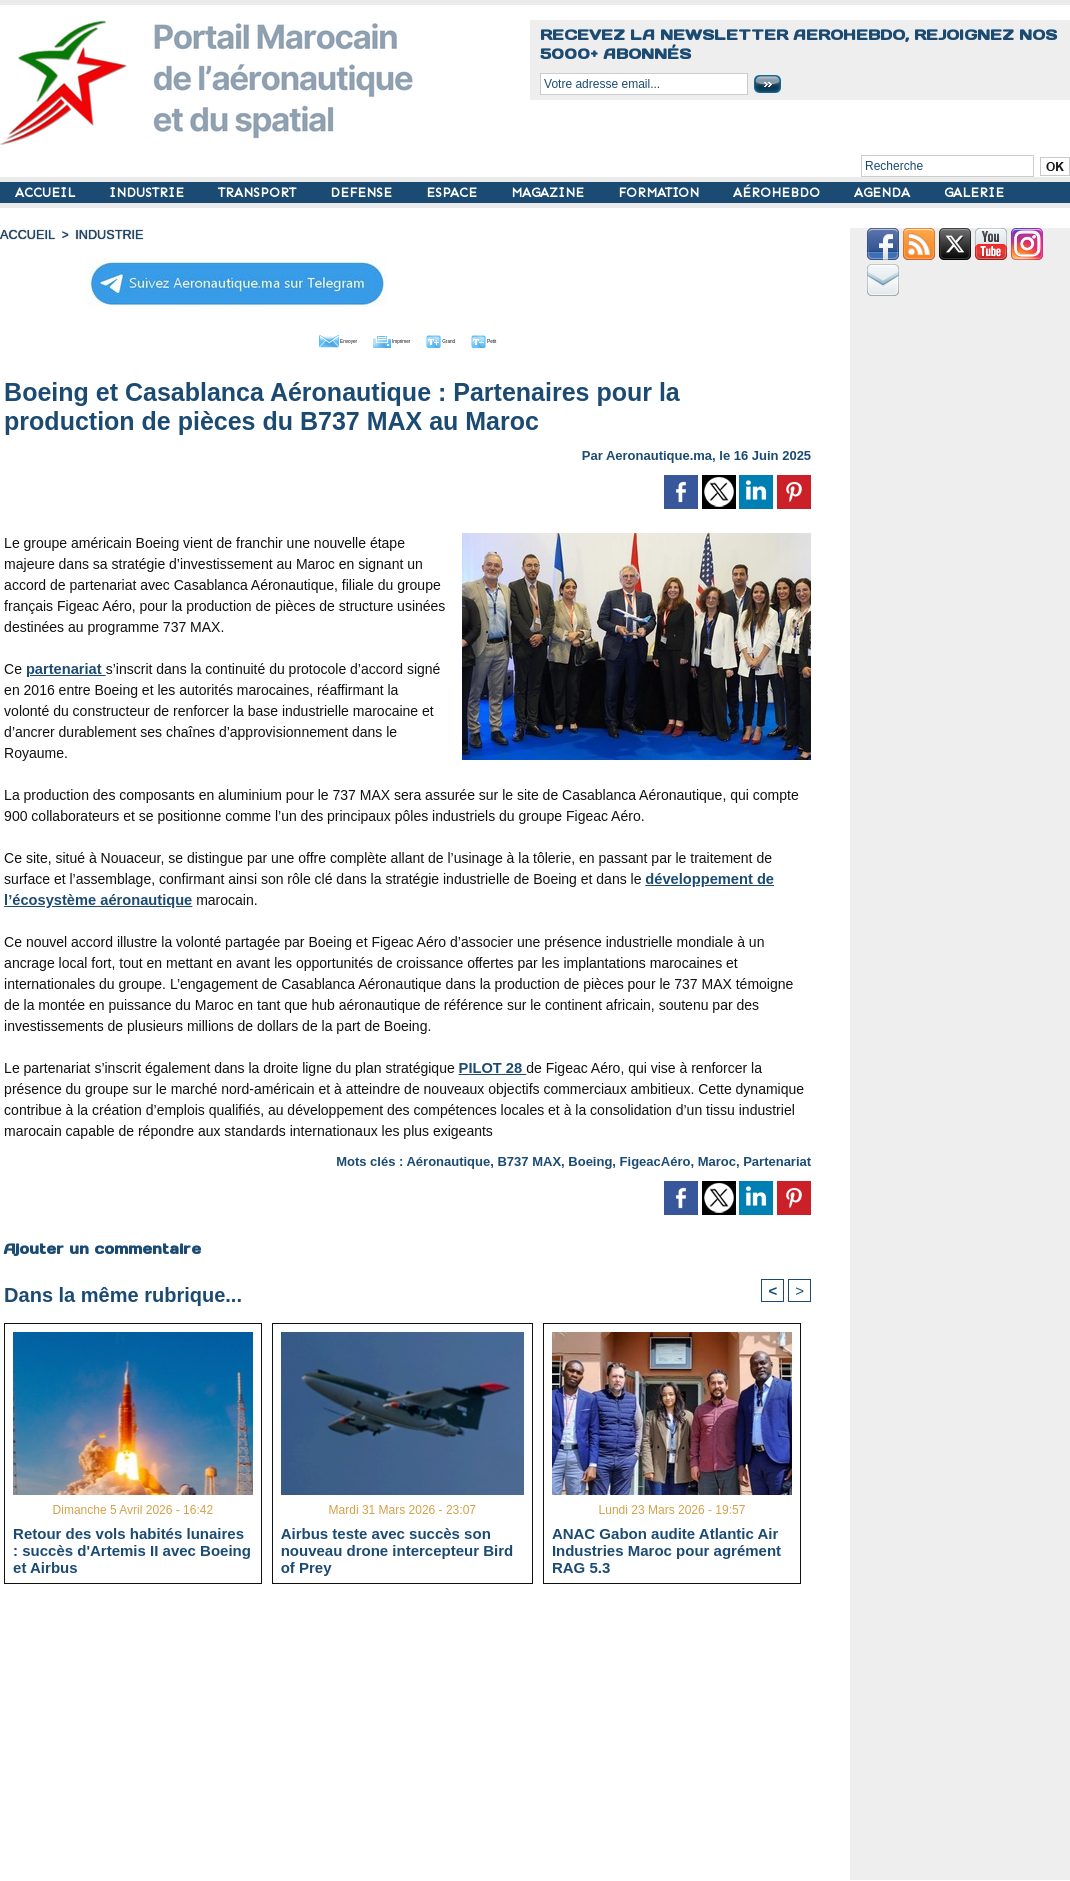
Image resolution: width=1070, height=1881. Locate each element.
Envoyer (293, 338)
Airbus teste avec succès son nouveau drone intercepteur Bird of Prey (397, 1549)
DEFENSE (363, 192)
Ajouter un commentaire (101, 1245)
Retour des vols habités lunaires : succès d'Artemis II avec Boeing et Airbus (132, 1549)
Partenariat (777, 1158)
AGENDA (884, 192)
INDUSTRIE (148, 192)
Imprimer (385, 338)
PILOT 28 (491, 1065)
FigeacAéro (655, 1158)
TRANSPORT (259, 192)
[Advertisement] (422, 1739)
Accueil (26, 235)
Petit (536, 338)
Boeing (590, 1158)
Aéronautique (448, 1158)
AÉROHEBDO (778, 192)
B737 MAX (529, 1158)
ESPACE (453, 192)
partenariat (64, 666)
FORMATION (660, 192)
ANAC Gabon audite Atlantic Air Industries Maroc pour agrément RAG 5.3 (666, 1549)
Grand (468, 338)
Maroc (717, 1158)
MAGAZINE (549, 192)
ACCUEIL (47, 192)
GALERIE (974, 192)
